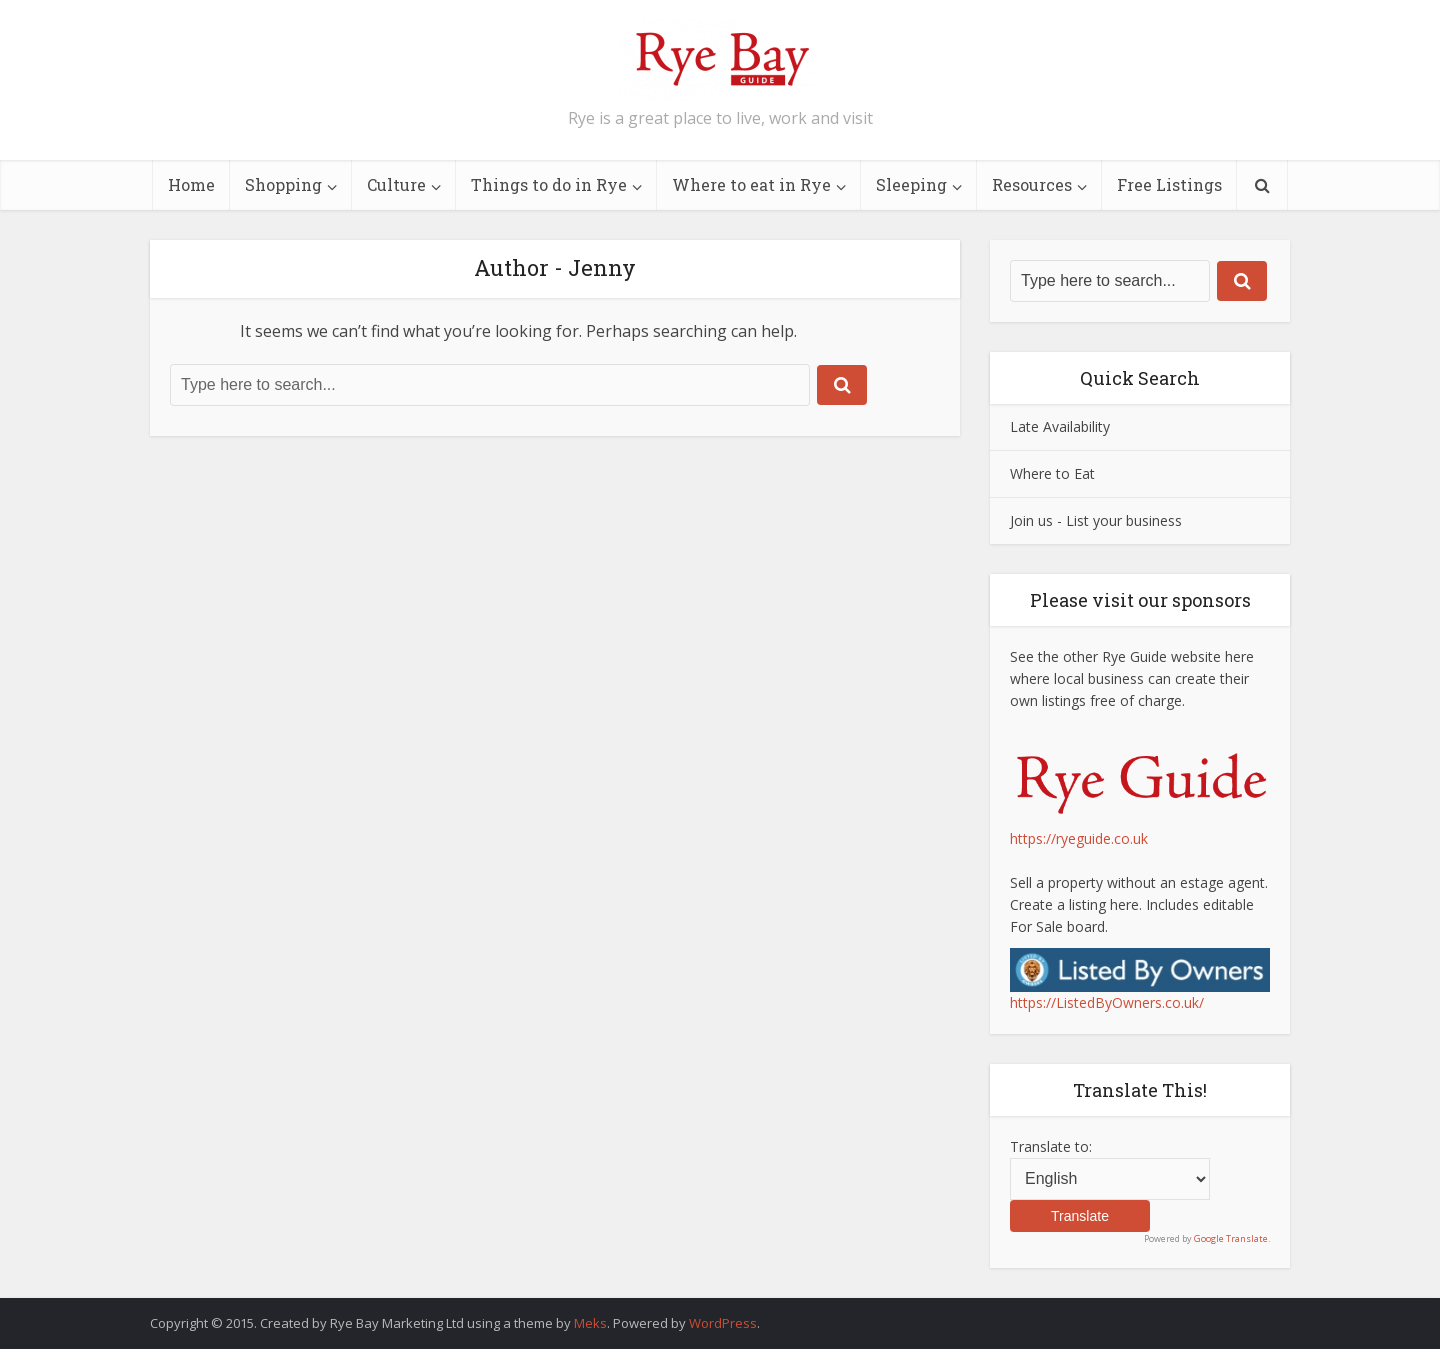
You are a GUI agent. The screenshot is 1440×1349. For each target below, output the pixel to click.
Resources (1032, 184)
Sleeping (911, 184)
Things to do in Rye (549, 184)
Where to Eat (1052, 473)
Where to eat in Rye (751, 184)
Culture (396, 184)
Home (191, 184)
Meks (590, 1323)
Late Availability (1060, 426)
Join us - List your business (1096, 520)
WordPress (723, 1323)
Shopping (283, 184)
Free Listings (1169, 184)
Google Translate (1231, 1238)
